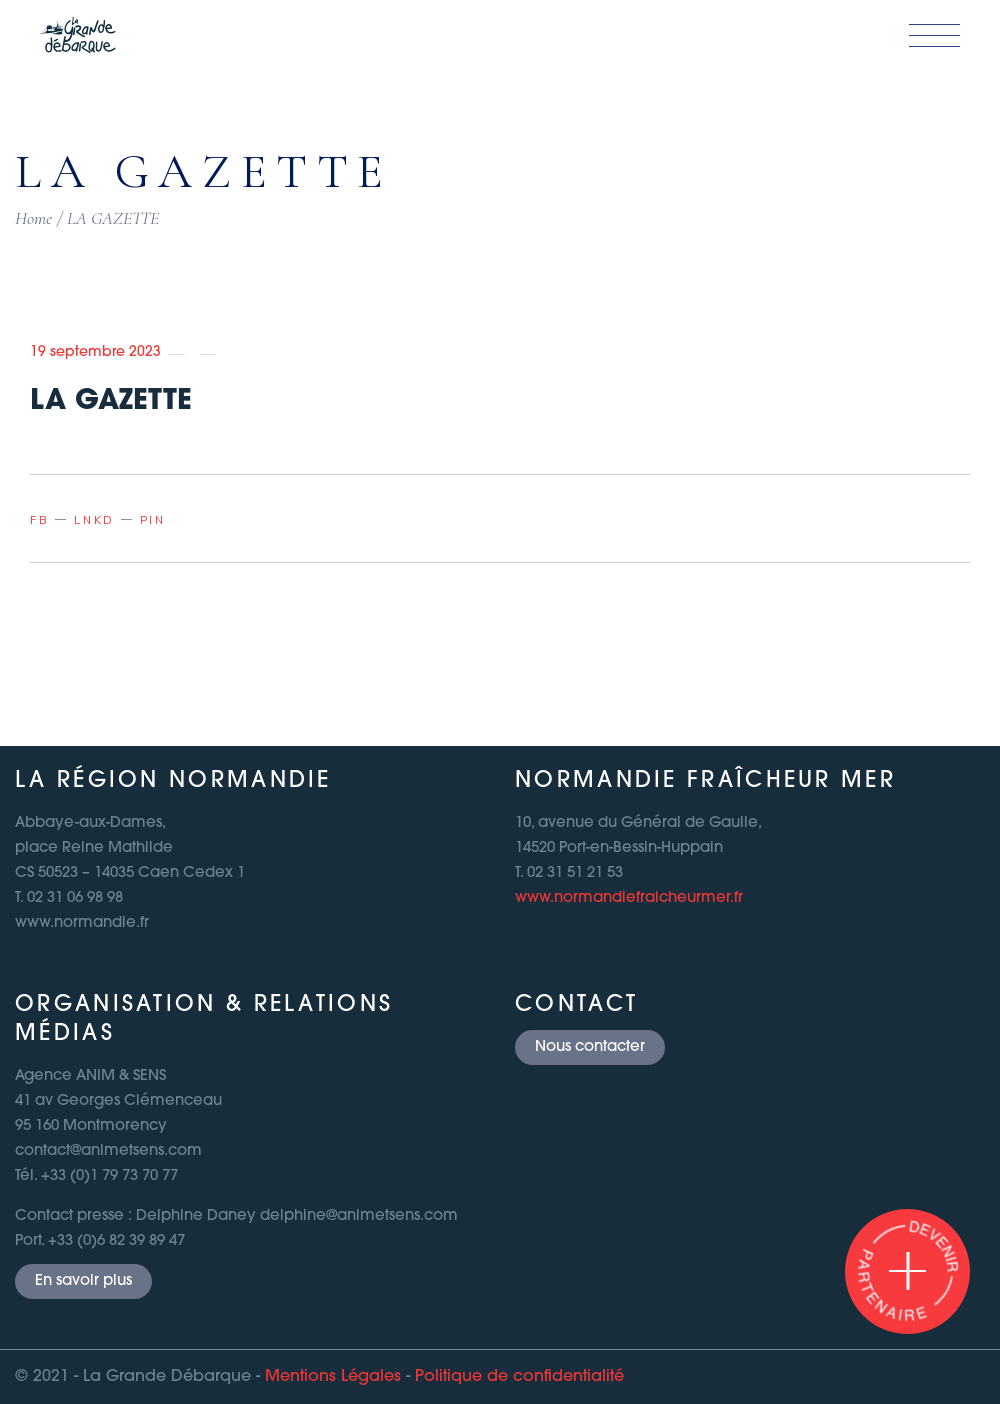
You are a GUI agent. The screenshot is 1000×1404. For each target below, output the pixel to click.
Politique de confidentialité (519, 1377)
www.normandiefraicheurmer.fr (629, 898)
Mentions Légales (333, 1377)
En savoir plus (83, 1281)
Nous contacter (590, 1047)
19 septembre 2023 (95, 352)
